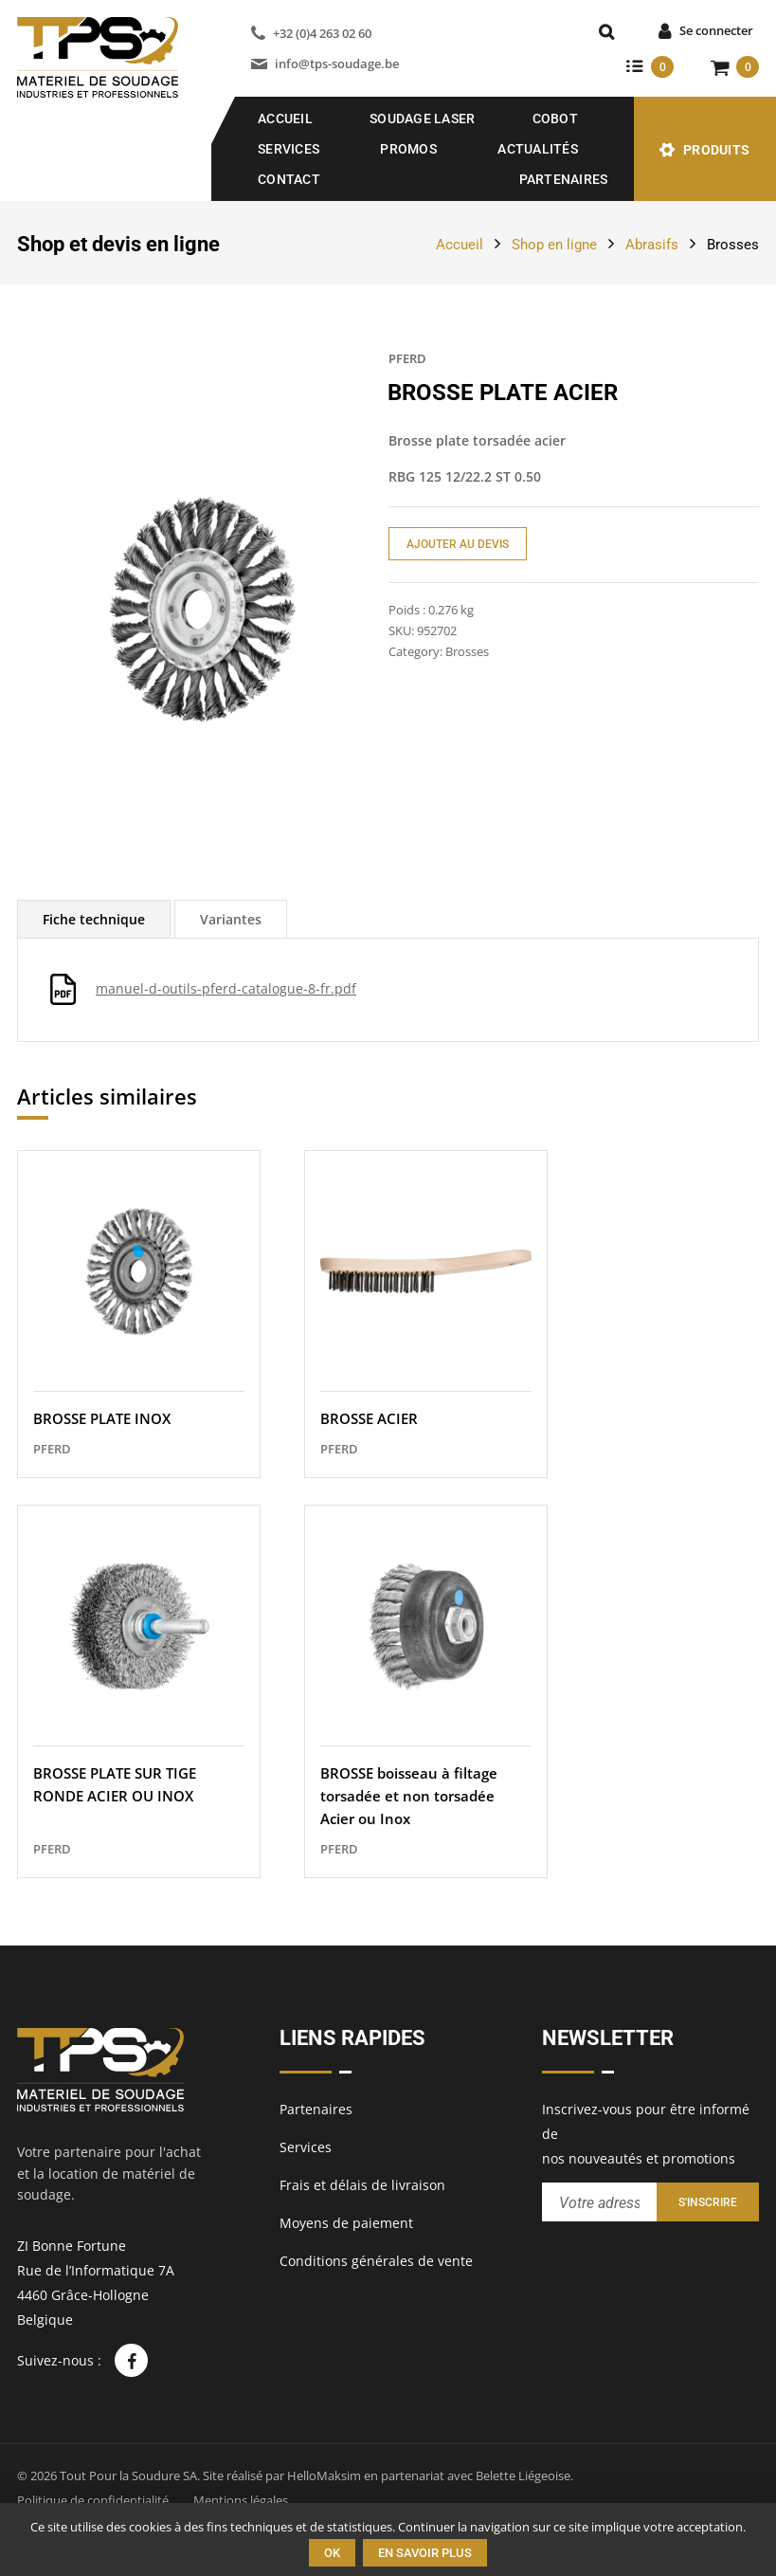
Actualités (537, 148)
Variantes (231, 919)
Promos (408, 148)
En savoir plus (425, 2553)
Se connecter (716, 30)
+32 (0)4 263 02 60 (322, 33)
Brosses (733, 244)
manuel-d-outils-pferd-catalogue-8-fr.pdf (226, 988)
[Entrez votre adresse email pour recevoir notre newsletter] (599, 2202)
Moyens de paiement (346, 2223)
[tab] (94, 919)
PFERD (407, 358)
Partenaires (563, 179)
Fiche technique (94, 919)
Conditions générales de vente (376, 2261)
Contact (289, 179)
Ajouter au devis (457, 544)
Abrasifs (651, 244)
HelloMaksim (324, 2475)
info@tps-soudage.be (337, 63)
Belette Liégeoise (523, 2475)
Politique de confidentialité (93, 2500)
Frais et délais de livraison (362, 2185)
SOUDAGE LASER (422, 118)
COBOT (555, 118)
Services (288, 148)
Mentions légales (240, 2500)
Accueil (285, 118)
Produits (716, 149)
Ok (332, 2553)
